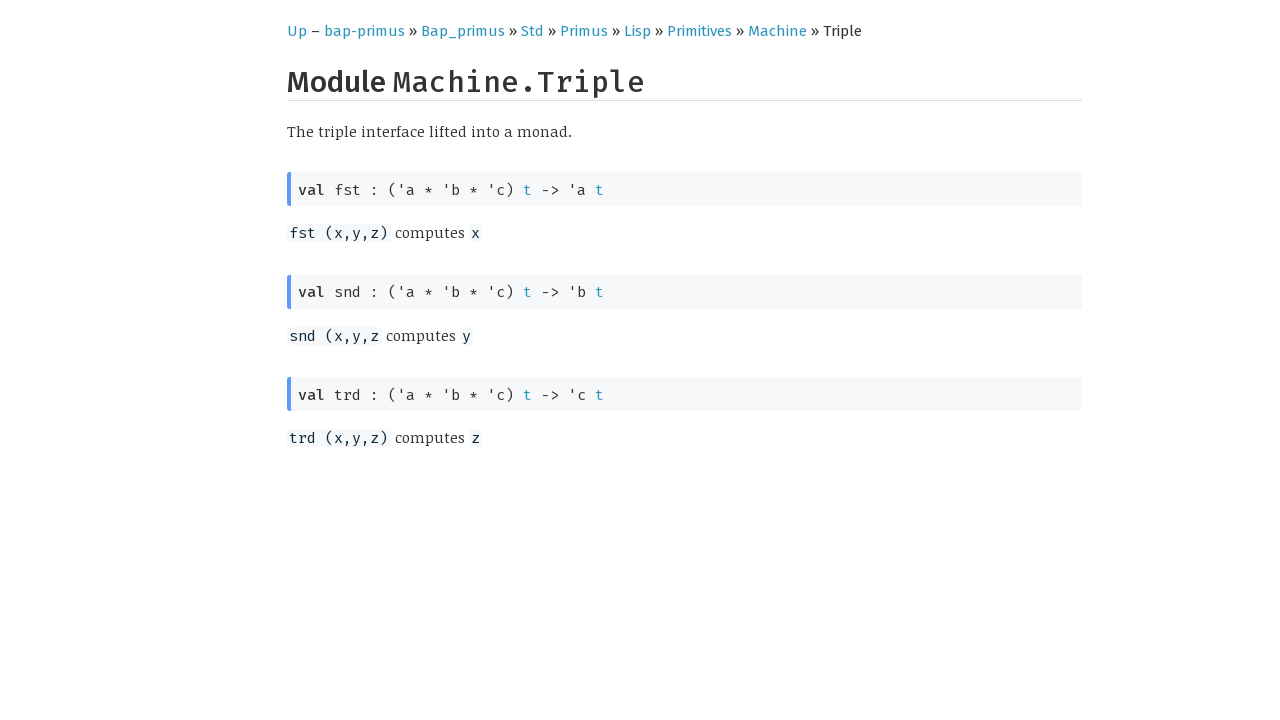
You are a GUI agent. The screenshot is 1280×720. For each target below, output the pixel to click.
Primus (584, 31)
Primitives (699, 31)
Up (297, 31)
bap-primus (364, 31)
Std (532, 31)
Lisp (637, 31)
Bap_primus (463, 31)
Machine (777, 31)
